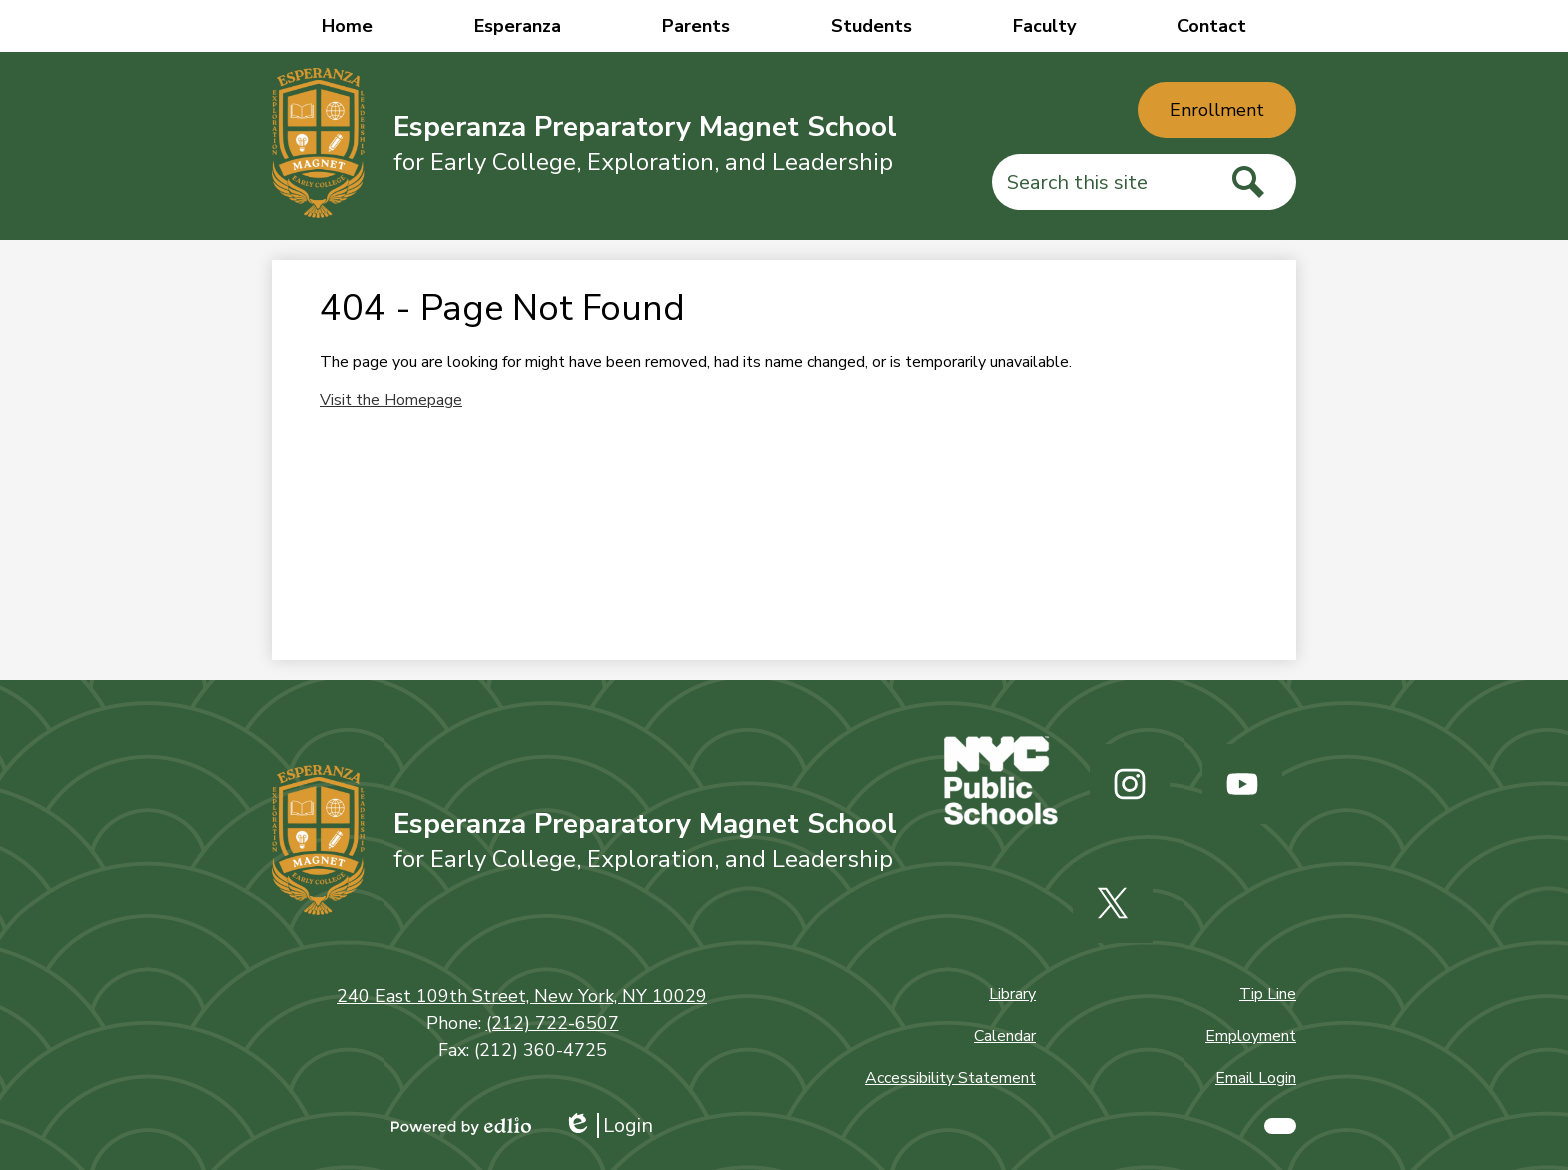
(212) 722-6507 (552, 1023)
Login (608, 1125)
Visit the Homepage (391, 400)
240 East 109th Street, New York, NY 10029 (522, 996)
